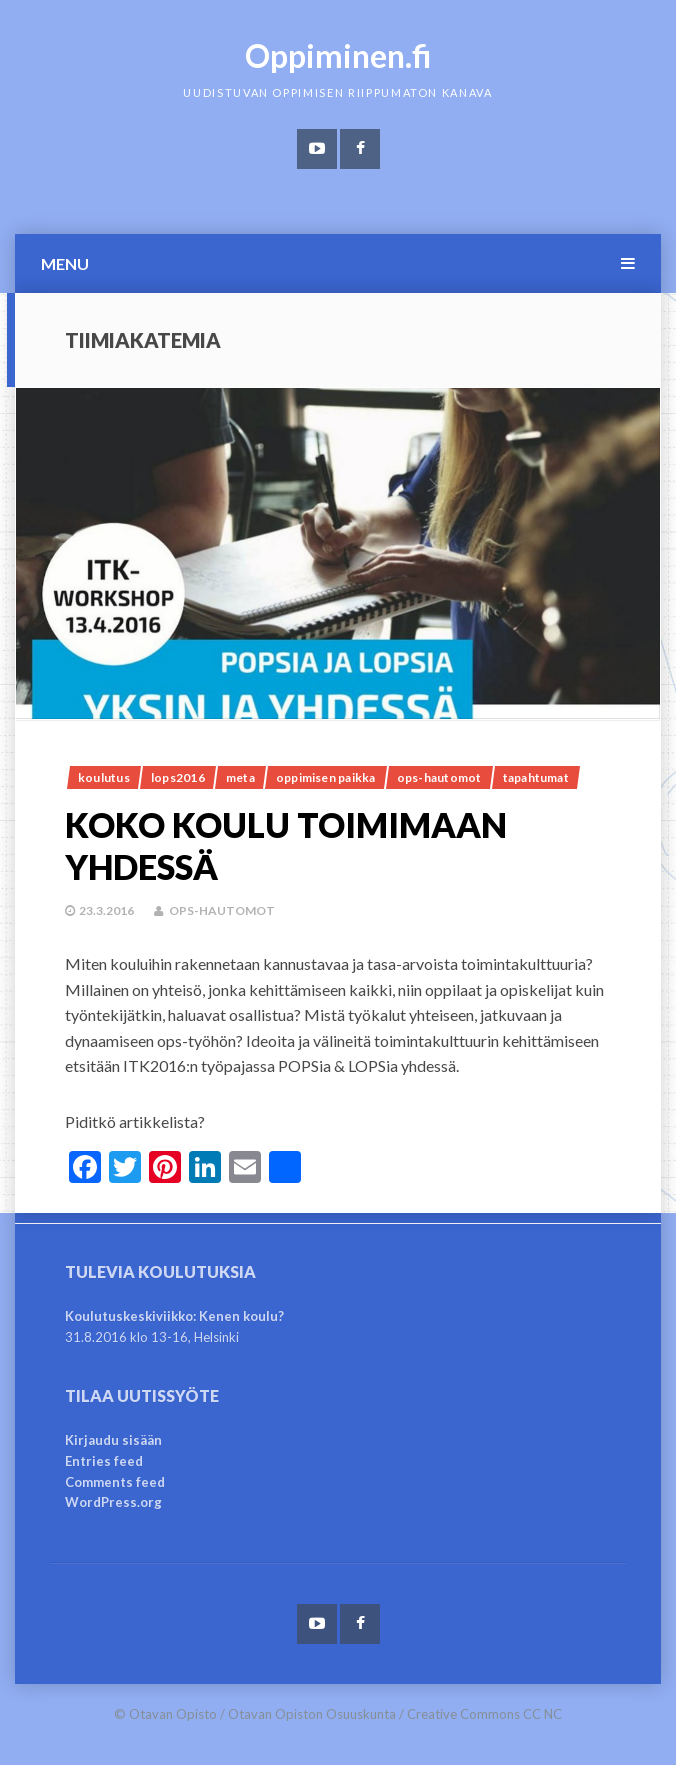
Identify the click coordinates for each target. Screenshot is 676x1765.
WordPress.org (113, 1502)
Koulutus (104, 777)
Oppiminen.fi (338, 55)
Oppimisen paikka (326, 777)
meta (240, 777)
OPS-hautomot (439, 777)
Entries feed (104, 1461)
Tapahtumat (536, 777)
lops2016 (178, 777)
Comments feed (115, 1482)
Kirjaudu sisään (113, 1440)
